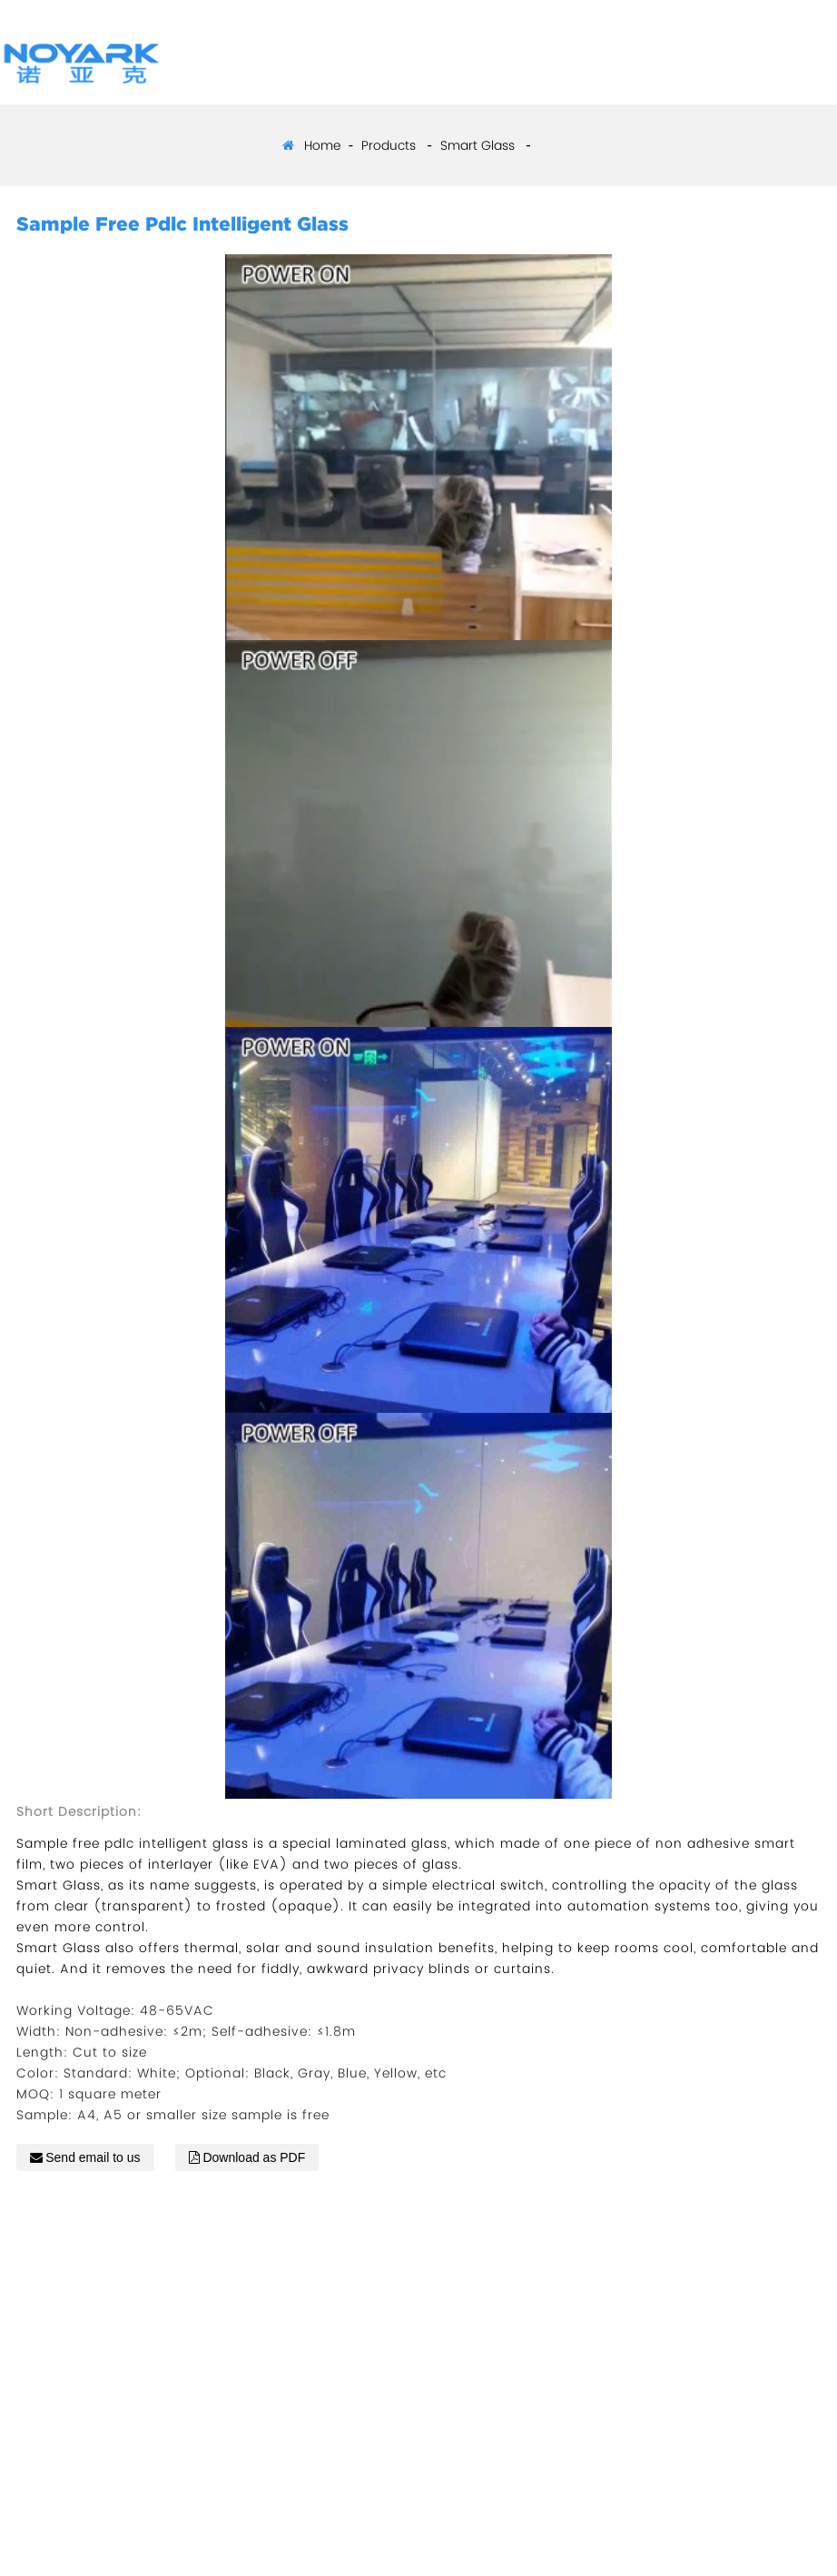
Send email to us (92, 2157)
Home (322, 145)
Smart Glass (477, 145)
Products (388, 145)
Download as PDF (253, 2157)
